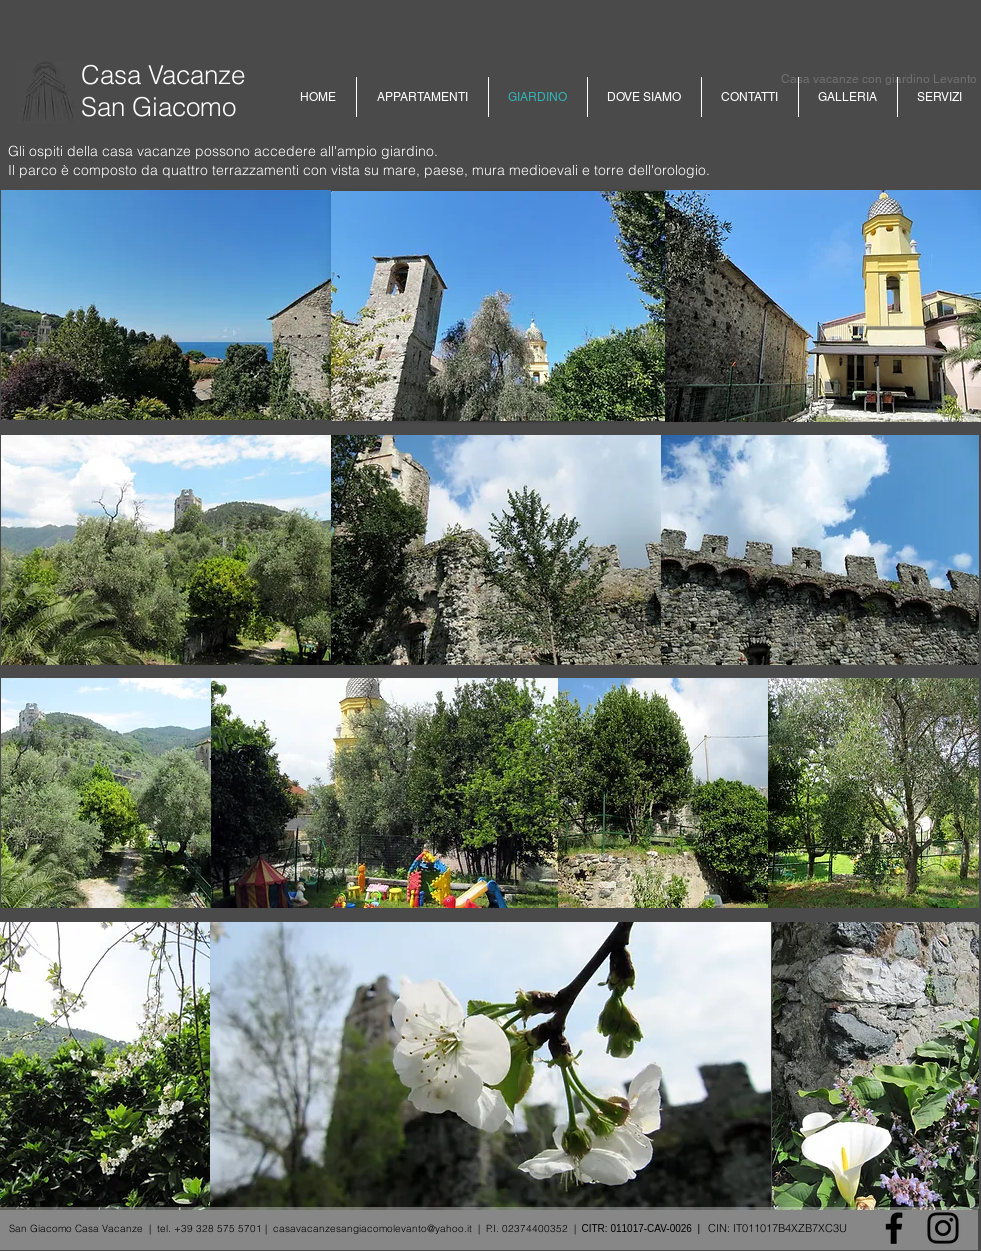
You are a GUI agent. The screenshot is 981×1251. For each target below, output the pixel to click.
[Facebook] (894, 1228)
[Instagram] (943, 1228)
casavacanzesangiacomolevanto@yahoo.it (372, 1228)
